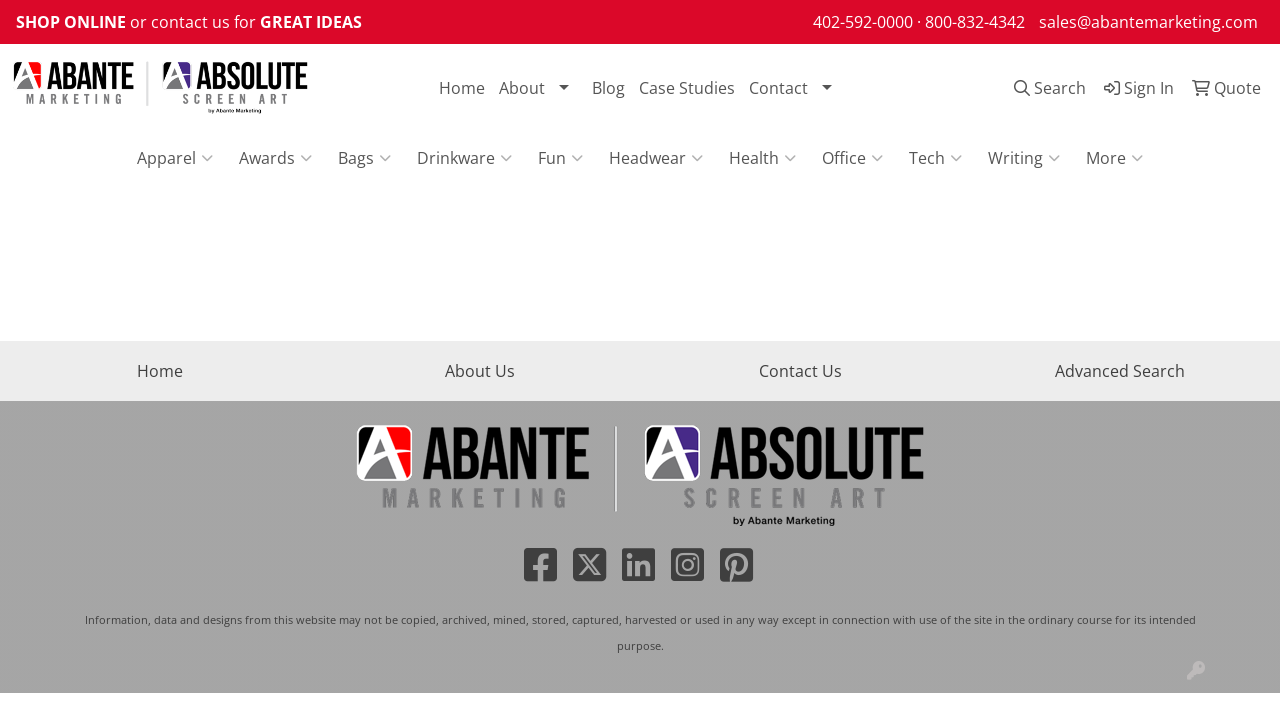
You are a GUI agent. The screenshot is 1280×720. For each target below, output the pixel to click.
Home (462, 88)
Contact (778, 88)
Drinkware (464, 158)
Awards (275, 158)
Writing (1024, 158)
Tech (935, 158)
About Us (480, 371)
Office (852, 158)
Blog (608, 88)
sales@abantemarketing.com (1148, 22)
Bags (364, 158)
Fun (560, 158)
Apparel (175, 158)
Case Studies (687, 88)
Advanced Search (1120, 371)
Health (762, 158)
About (522, 88)
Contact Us (800, 371)
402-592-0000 (863, 22)
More (1114, 158)
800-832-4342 (975, 22)
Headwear (656, 158)
